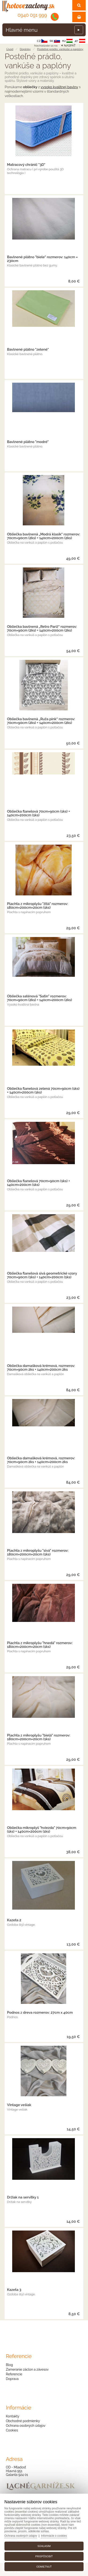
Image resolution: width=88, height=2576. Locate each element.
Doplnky (25, 49)
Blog (9, 2365)
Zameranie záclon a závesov (27, 2369)
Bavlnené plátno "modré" (28, 442)
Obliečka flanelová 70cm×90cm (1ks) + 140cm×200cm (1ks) (38, 813)
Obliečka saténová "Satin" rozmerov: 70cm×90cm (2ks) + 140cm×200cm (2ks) (39, 998)
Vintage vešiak (19, 2105)
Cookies (12, 2430)
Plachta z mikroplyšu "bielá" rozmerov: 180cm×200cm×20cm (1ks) (38, 1737)
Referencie (14, 2374)
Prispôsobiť (44, 2556)
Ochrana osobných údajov (25, 2425)
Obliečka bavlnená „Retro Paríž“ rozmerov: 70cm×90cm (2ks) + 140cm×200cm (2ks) (42, 628)
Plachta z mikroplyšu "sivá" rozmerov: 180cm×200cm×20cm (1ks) (38, 1552)
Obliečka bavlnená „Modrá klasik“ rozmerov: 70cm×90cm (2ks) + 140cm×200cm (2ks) (43, 536)
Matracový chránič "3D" (26, 165)
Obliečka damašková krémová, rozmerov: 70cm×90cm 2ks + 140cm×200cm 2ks (41, 1367)
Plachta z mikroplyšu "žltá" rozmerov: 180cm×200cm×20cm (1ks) (37, 905)
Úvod (9, 49)
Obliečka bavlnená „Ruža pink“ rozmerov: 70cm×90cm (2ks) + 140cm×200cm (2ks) (41, 721)
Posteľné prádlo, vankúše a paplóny (60, 49)
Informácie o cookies (54, 2535)
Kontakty (12, 2416)
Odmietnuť (44, 2566)
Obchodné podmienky (23, 2421)
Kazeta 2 (14, 1920)
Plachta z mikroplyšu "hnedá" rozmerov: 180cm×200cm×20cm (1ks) (40, 1645)
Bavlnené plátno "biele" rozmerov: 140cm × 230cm (42, 259)
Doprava (12, 2379)
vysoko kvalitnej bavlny (59, 87)
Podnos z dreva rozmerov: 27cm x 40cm (40, 2012)
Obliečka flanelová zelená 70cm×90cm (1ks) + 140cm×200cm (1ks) (43, 1090)
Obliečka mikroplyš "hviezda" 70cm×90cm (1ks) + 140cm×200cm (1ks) (41, 1829)
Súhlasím (43, 2546)
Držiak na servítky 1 (23, 2197)
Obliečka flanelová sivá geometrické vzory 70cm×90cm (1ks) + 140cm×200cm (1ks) (42, 1275)
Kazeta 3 (14, 2290)
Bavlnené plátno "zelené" (28, 349)
